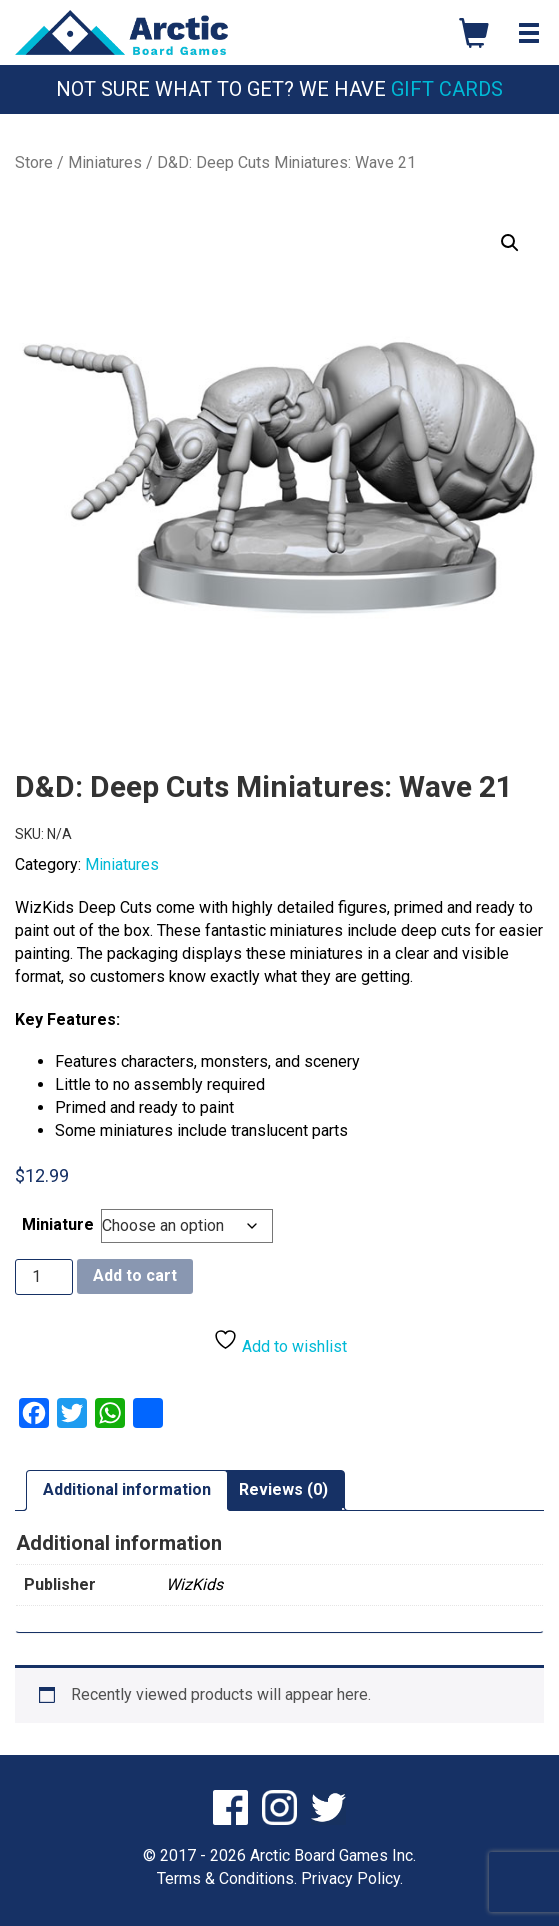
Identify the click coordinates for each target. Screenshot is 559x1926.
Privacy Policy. (352, 1878)
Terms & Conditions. (227, 1878)
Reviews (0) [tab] (283, 1489)
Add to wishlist (280, 1341)
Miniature (58, 1224)
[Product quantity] (44, 1277)
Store (34, 162)
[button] (510, 243)
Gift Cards (447, 89)
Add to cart (135, 1275)
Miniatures (105, 162)
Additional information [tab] (127, 1489)
